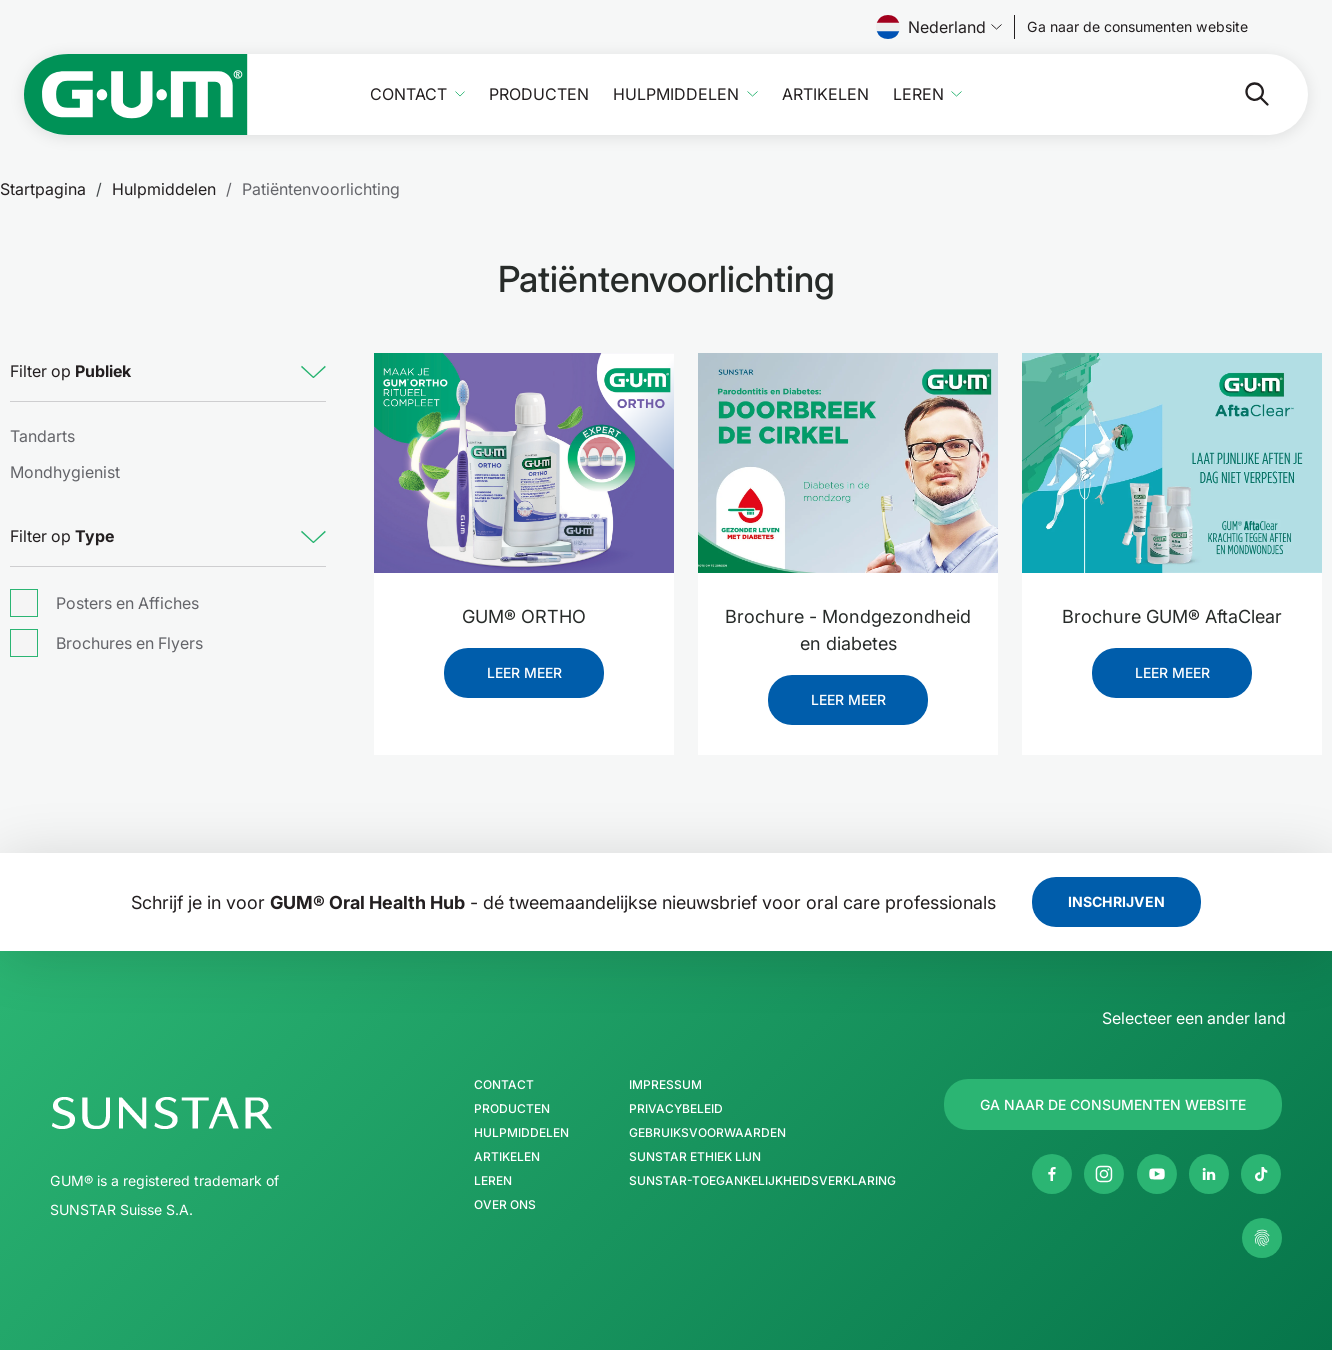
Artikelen (825, 94)
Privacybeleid (676, 1109)
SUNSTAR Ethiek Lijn (695, 1157)
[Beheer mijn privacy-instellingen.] (1262, 1238)
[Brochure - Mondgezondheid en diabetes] (848, 463)
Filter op (70, 371)
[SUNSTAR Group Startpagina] (222, 1113)
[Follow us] (1137, 27)
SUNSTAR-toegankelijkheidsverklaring (762, 1181)
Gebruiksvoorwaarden (707, 1133)
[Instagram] (1104, 1174)
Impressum (665, 1085)
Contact (408, 94)
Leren (918, 94)
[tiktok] (1261, 1174)
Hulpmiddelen (676, 94)
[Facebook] (1052, 1174)
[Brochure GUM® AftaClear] (1172, 463)
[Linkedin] (1209, 1174)
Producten (539, 94)
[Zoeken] (1177, 94)
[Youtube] (1157, 1174)
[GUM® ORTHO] (524, 463)
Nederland (939, 27)
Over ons (505, 1205)
